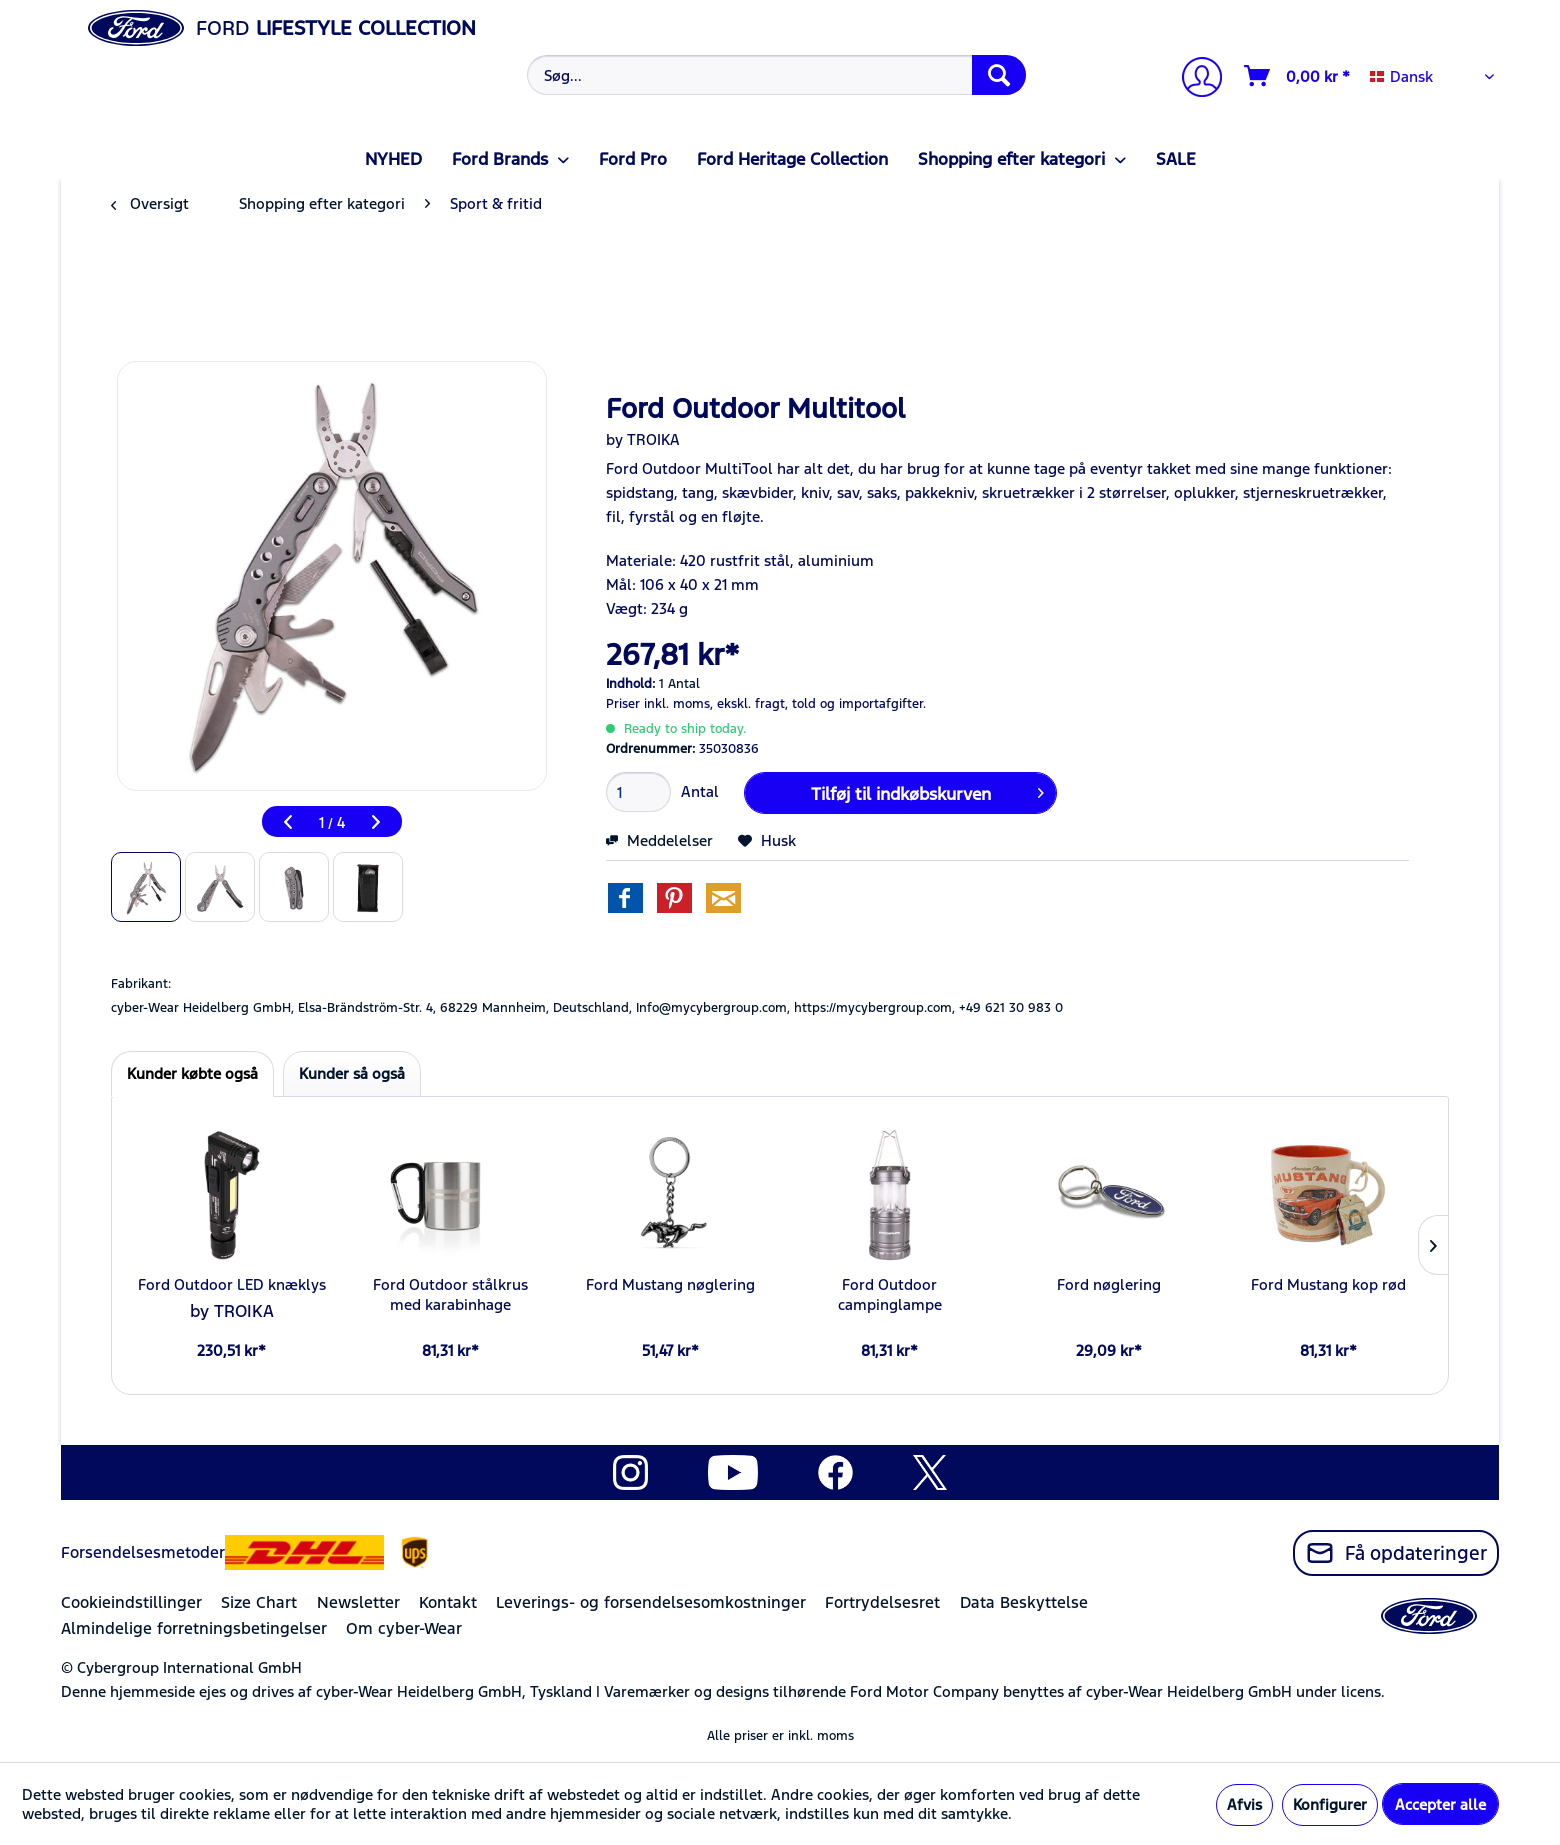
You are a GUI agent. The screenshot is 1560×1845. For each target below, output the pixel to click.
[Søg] (999, 75)
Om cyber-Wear (404, 1628)
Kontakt (448, 1602)
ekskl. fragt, (752, 704)
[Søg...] (776, 75)
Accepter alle (1440, 1804)
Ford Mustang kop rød (1328, 1284)
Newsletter (358, 1602)
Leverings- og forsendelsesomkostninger (651, 1602)
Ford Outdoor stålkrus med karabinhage (450, 1294)
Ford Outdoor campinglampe (890, 1294)
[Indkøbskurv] (1298, 76)
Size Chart (259, 1602)
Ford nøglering (1109, 1284)
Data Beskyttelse (1024, 1602)
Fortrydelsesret (882, 1602)
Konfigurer (1330, 1804)
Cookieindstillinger (131, 1602)
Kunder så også (352, 1073)
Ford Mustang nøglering (670, 1284)
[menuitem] (774, 75)
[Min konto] (1194, 79)
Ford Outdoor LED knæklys (232, 1284)
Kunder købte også (192, 1073)
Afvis (1244, 1804)
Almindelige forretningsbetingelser (194, 1628)
